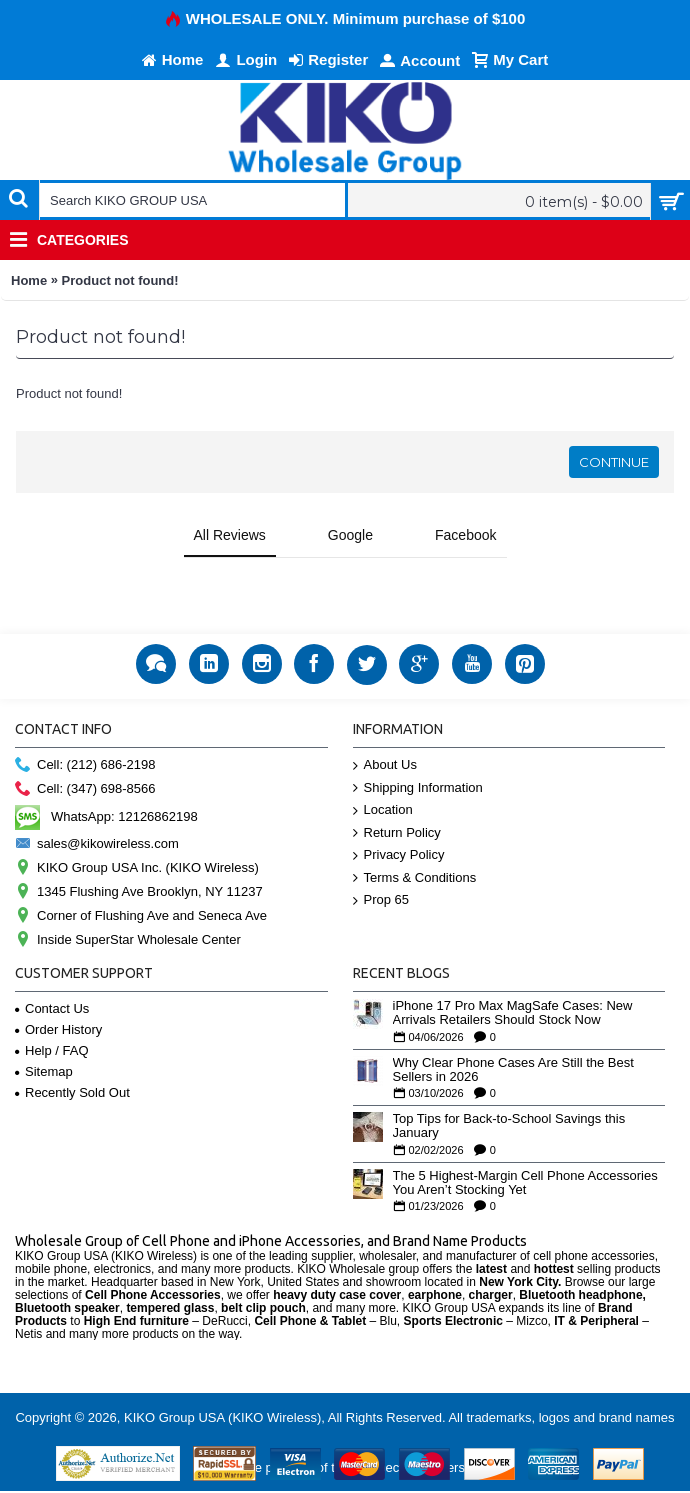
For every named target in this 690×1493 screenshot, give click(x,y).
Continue (614, 462)
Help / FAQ (52, 1050)
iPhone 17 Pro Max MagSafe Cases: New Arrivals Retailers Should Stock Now (513, 1013)
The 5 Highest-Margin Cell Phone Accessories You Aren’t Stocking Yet (525, 1183)
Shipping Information (418, 788)
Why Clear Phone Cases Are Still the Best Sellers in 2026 (513, 1070)
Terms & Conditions (415, 878)
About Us (385, 765)
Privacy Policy (399, 855)
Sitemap (44, 1071)
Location (383, 810)
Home (29, 280)
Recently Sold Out (72, 1092)
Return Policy (397, 833)
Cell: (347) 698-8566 (85, 789)
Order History (58, 1029)
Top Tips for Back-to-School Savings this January (509, 1126)
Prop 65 (381, 900)
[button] (16, 578)
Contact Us (52, 1008)
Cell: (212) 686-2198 (85, 765)
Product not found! (120, 280)
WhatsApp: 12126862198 (106, 816)
